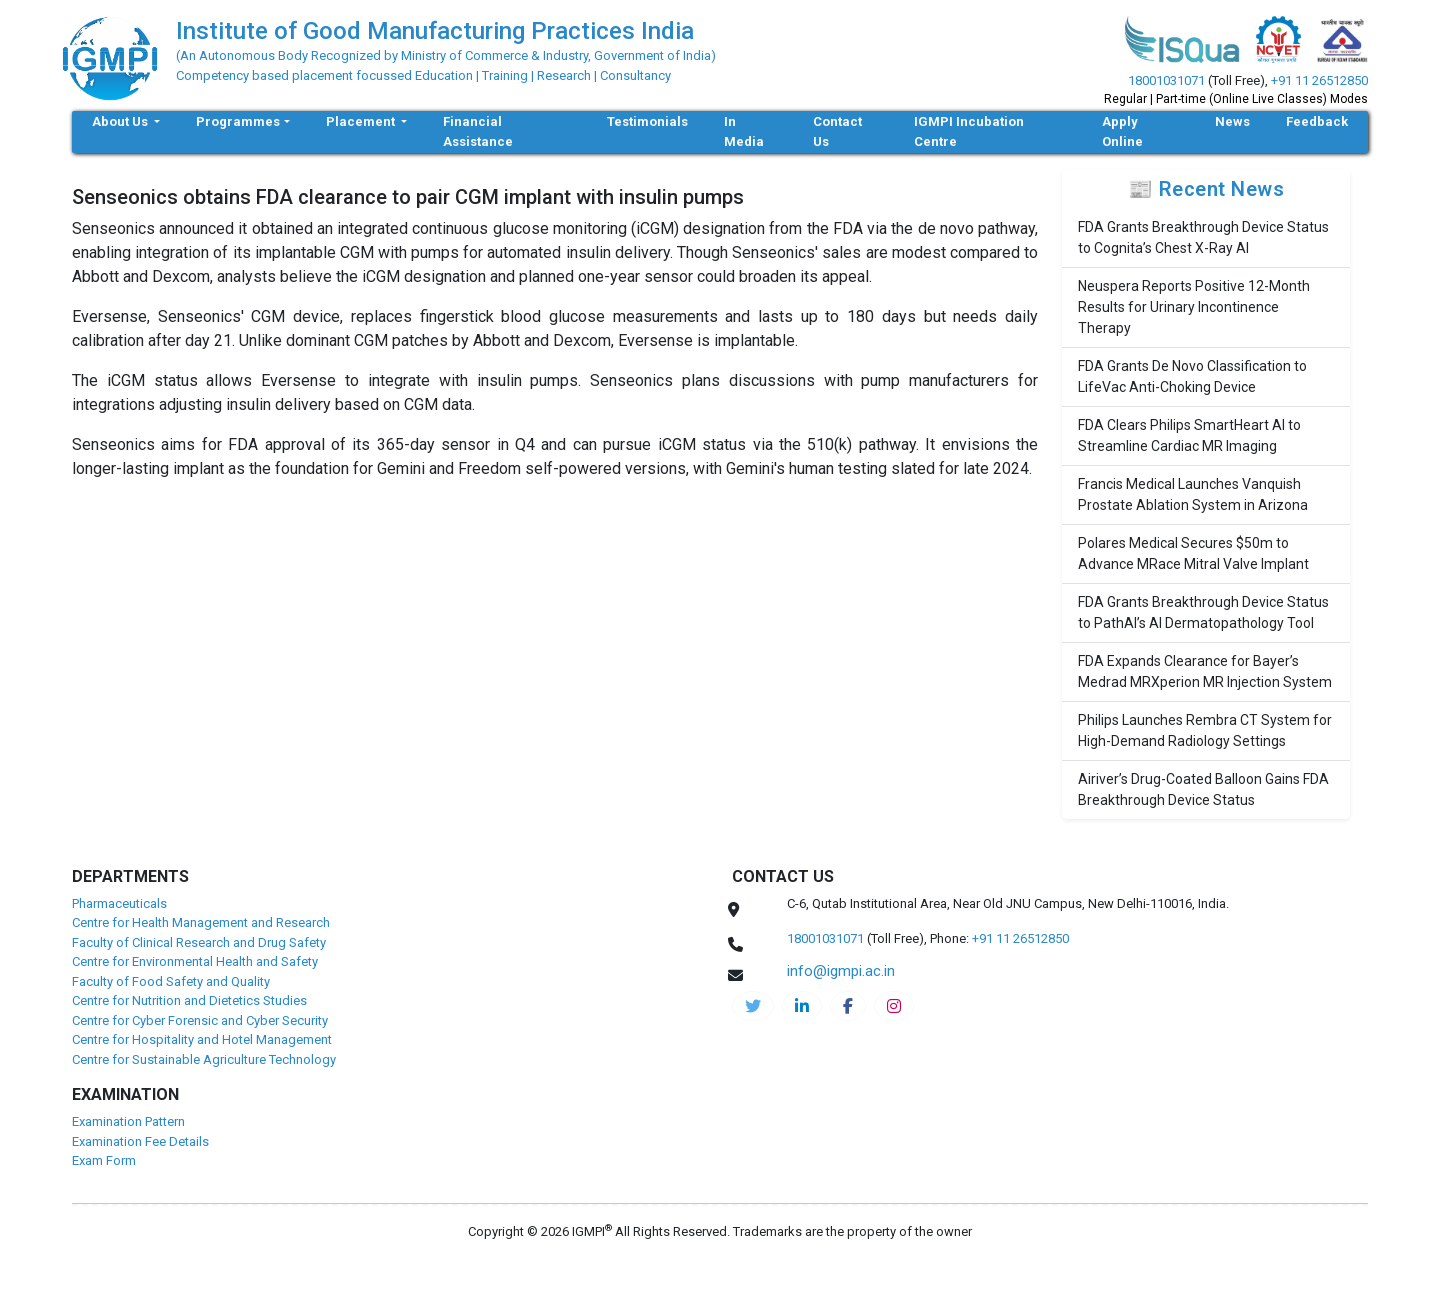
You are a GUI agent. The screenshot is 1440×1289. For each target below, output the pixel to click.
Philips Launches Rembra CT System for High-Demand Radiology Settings (1205, 730)
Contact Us (837, 131)
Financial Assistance (478, 131)
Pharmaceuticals (119, 903)
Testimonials (647, 121)
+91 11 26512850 (1319, 80)
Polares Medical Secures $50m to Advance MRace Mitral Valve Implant (1193, 553)
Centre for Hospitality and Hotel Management (202, 1039)
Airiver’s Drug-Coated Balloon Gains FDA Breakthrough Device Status (1203, 789)
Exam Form (104, 1160)
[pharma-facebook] (848, 1006)
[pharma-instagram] (894, 1006)
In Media (744, 131)
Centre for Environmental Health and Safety (195, 961)
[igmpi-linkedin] (802, 1006)
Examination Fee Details (140, 1141)
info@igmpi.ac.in (841, 971)
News (1232, 121)
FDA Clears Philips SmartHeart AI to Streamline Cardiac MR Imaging (1189, 435)
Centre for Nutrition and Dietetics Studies (189, 1000)
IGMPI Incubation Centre (969, 131)
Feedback (1317, 121)
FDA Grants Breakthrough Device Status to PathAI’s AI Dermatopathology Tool (1203, 612)
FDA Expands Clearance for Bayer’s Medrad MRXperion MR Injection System (1205, 671)
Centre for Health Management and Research (201, 922)
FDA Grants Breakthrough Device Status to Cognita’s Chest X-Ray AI (1203, 237)
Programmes (238, 121)
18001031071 (1166, 80)
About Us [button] (121, 121)
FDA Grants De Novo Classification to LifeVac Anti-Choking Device (1192, 376)
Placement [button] (362, 121)
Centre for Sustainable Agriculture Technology (204, 1059)
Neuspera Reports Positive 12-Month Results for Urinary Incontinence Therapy (1194, 307)
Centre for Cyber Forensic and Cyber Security (200, 1020)
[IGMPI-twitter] (753, 1006)
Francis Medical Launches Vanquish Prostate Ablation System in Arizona (1193, 494)
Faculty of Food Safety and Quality (171, 981)
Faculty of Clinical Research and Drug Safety (199, 942)
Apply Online (1122, 131)
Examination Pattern (128, 1121)
